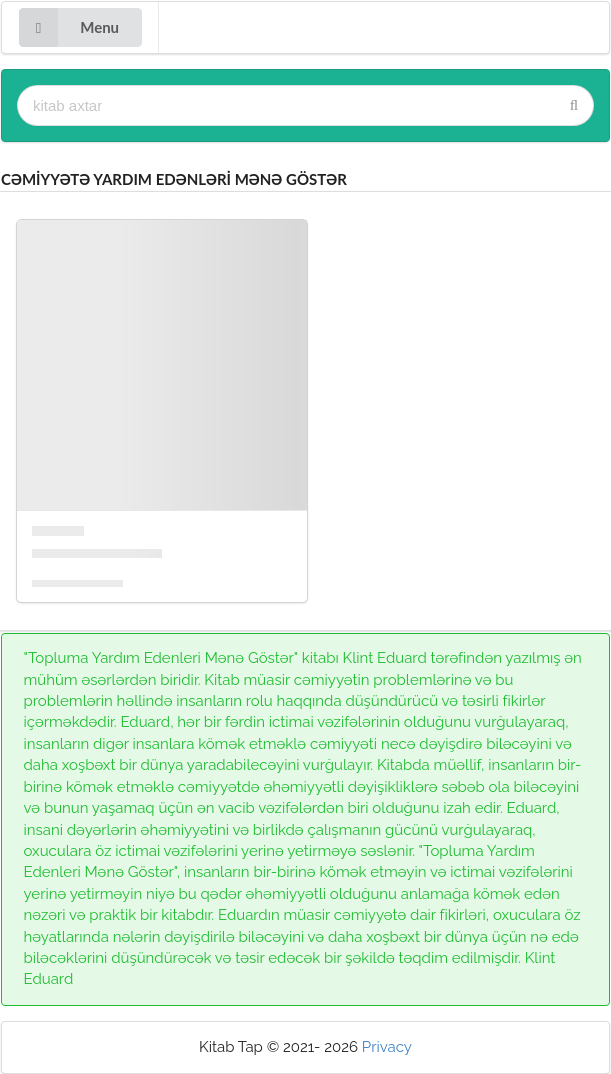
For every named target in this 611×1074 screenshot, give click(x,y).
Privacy (387, 1047)
